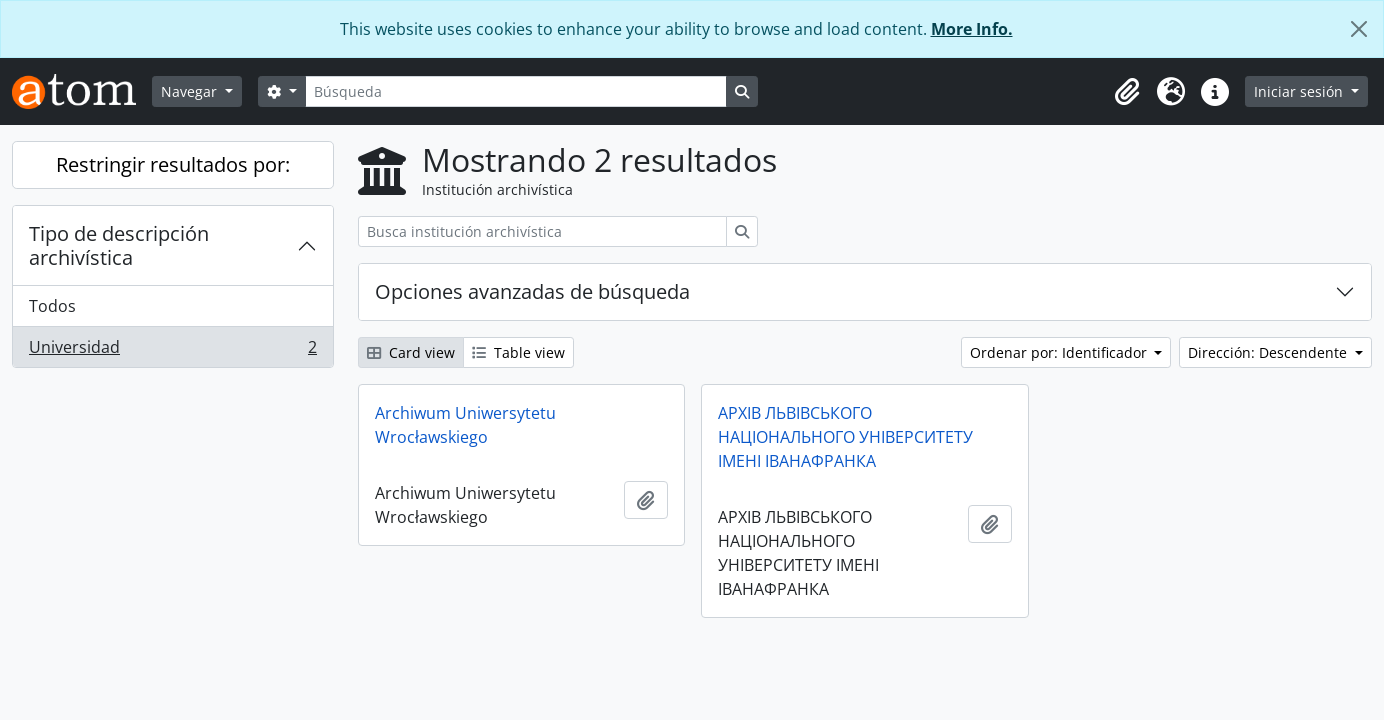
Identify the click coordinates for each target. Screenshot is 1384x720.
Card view (411, 352)
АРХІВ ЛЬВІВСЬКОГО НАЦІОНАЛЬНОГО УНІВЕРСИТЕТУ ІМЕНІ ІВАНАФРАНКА (845, 437)
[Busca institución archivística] (542, 231)
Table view (518, 352)
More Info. (972, 29)
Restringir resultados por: (173, 164)
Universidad (172, 351)
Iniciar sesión (1300, 91)
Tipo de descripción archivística (119, 245)
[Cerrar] (1359, 29)
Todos (52, 306)
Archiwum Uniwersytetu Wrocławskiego (465, 425)
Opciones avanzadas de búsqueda (532, 291)
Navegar (191, 91)
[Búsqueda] (516, 91)
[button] (1127, 92)
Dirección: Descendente (1269, 352)
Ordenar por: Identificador (1060, 352)
